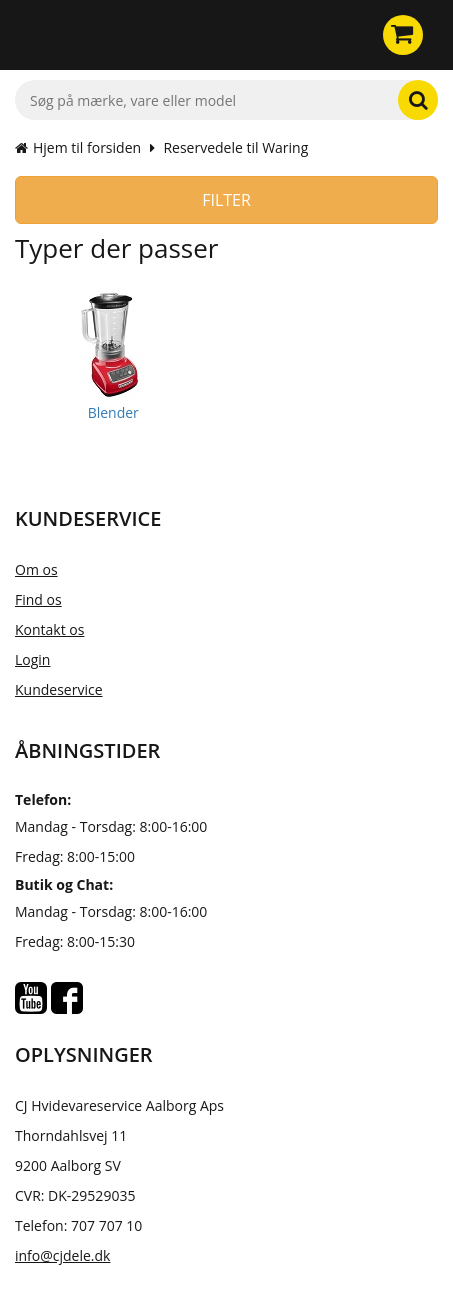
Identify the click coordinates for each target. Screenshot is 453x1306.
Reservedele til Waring (235, 147)
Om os (36, 569)
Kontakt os (49, 629)
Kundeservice (59, 689)
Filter (226, 200)
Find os (38, 599)
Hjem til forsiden (78, 147)
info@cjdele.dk (62, 1255)
